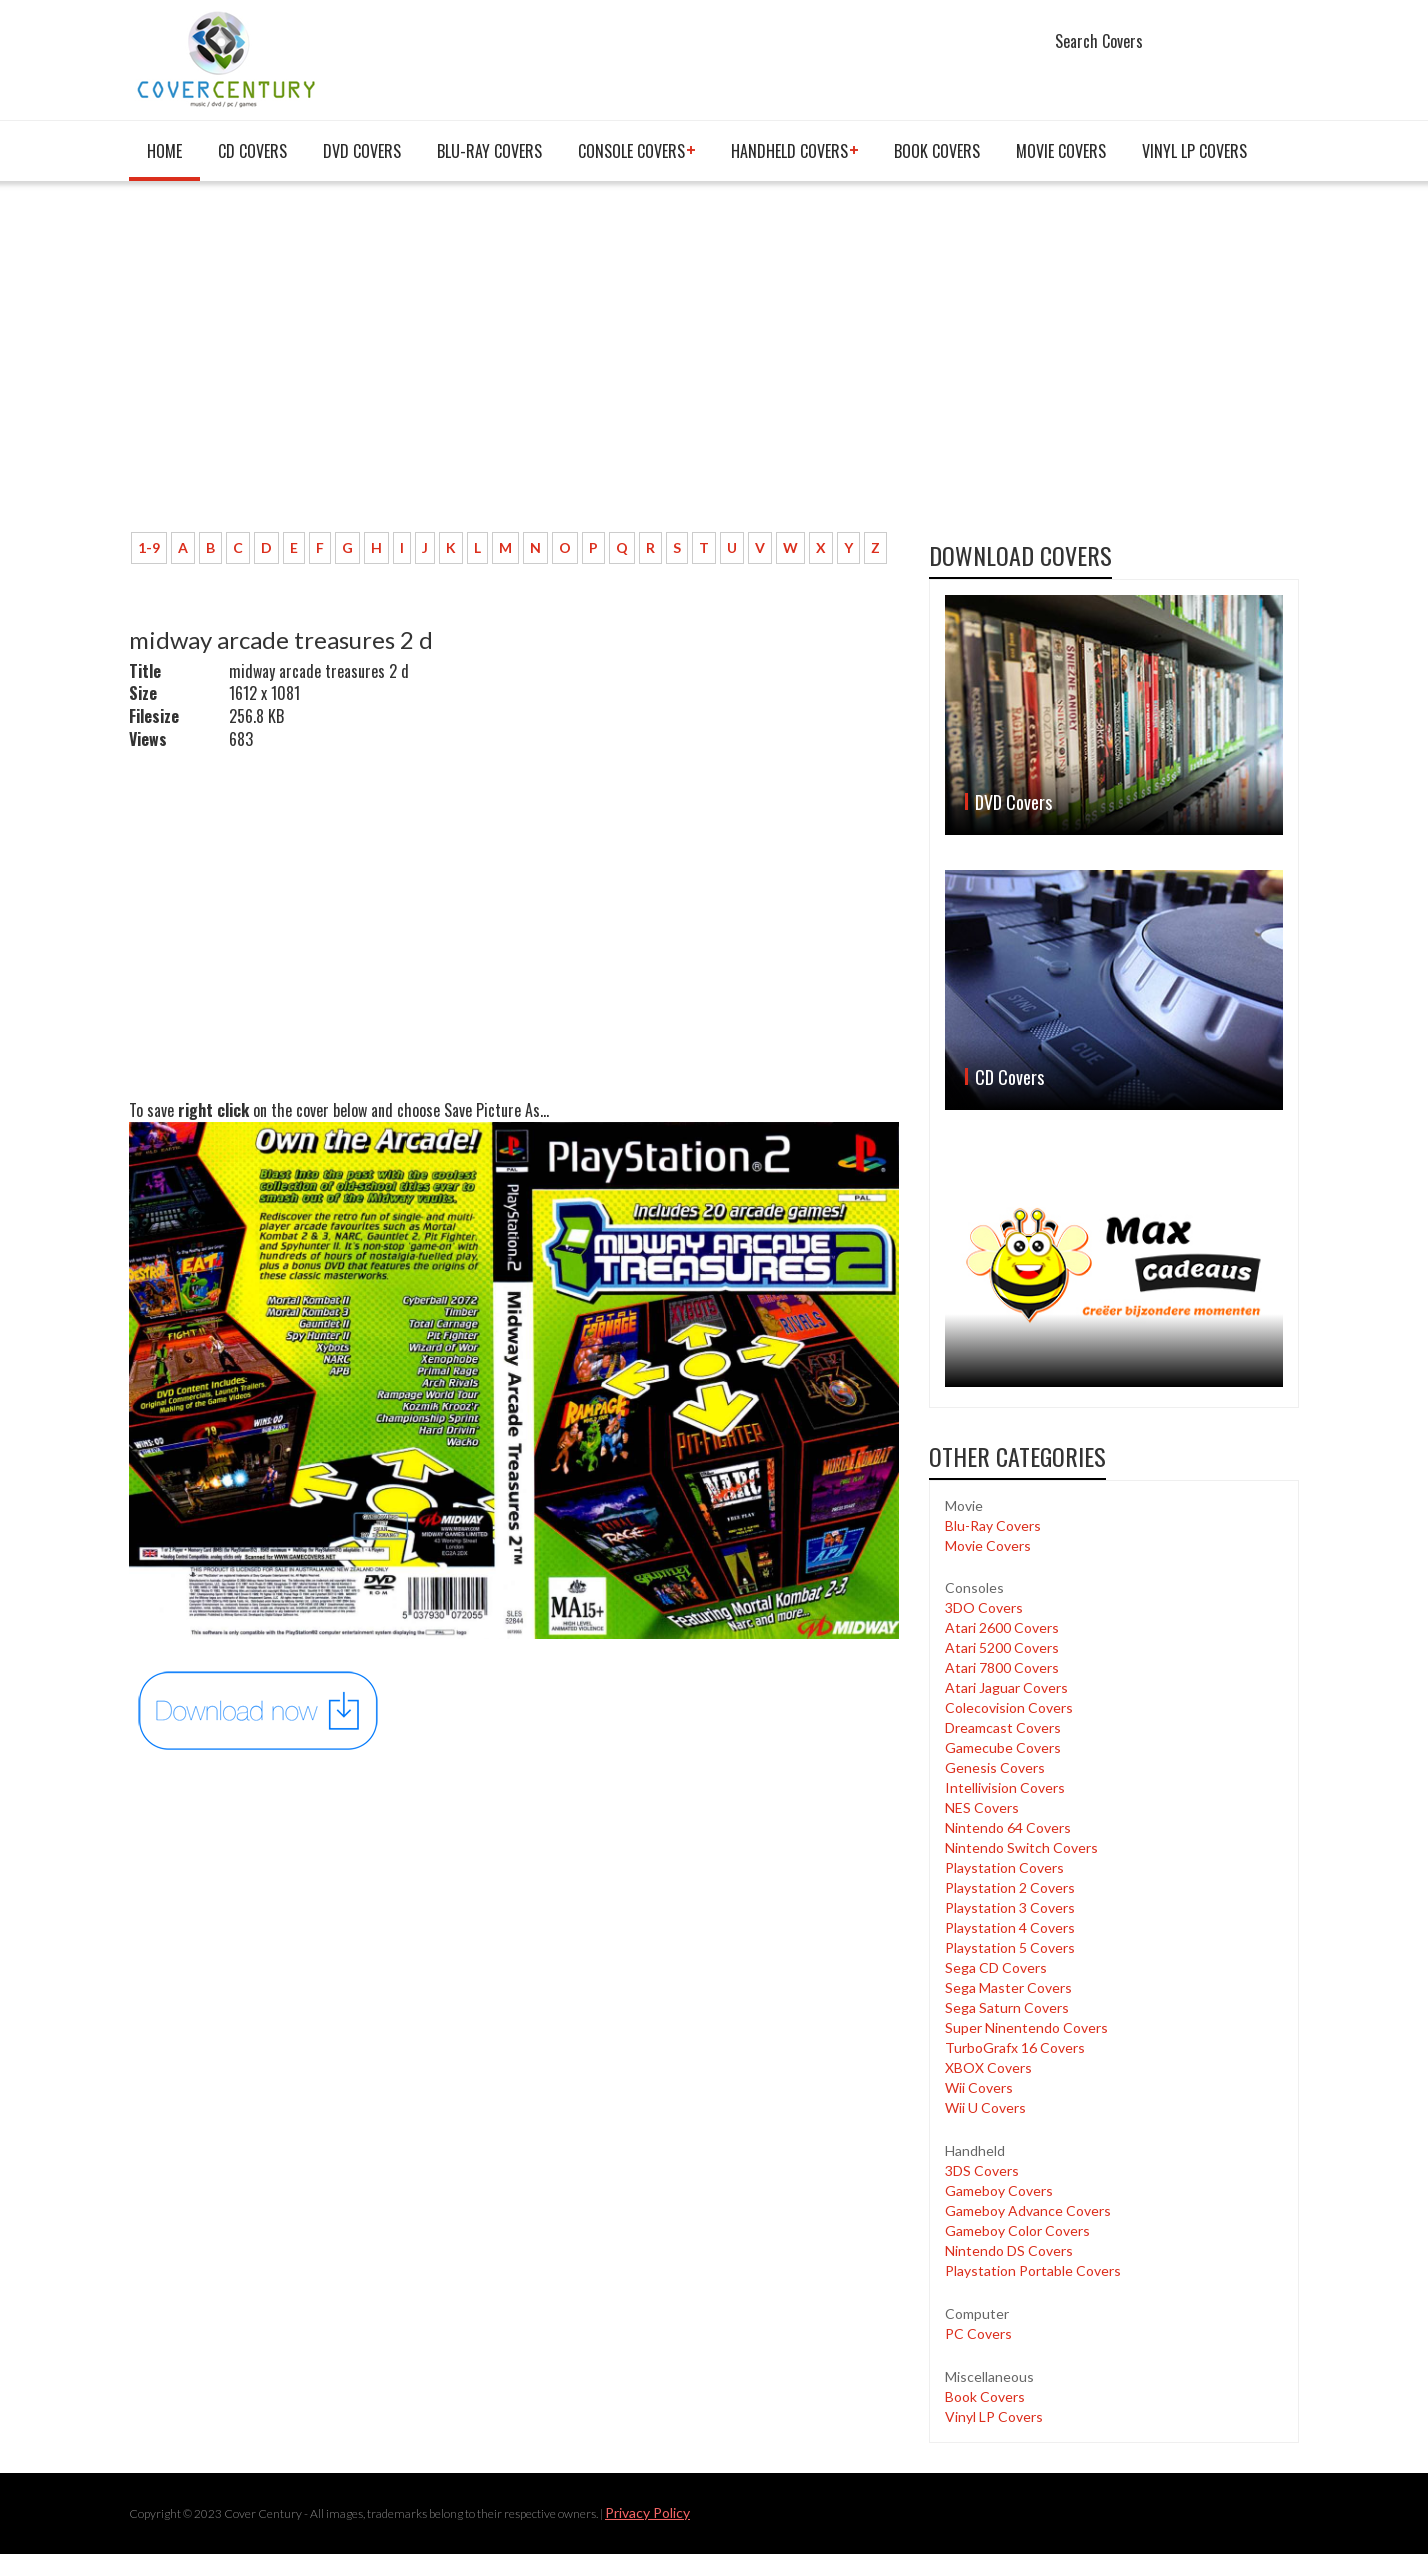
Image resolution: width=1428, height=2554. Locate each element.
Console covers (631, 151)
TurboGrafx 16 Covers (1015, 2047)
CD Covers (252, 151)
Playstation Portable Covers (1033, 2270)
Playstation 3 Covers (1010, 1907)
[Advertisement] (514, 367)
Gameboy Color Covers (1017, 2230)
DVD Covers (362, 151)
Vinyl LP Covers (1194, 151)
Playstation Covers (1004, 1867)
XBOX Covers (988, 2067)
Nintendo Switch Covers (1021, 1847)
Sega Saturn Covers (1007, 2007)
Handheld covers (789, 151)
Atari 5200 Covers (1002, 1647)
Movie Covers (1061, 151)
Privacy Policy (647, 2512)
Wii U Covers (985, 2107)
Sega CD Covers (996, 1967)
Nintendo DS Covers (1009, 2250)
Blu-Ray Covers (489, 151)
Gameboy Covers (999, 2190)
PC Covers (978, 2333)
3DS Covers (982, 2170)
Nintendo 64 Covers (1008, 1827)
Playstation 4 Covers (1010, 1927)
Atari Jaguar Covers (1006, 1687)
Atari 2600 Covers (1002, 1627)
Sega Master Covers (1008, 1987)
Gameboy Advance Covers (1028, 2210)
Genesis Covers (995, 1767)
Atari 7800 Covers (1002, 1667)
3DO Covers (984, 1607)
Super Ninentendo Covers (1026, 2027)
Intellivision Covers (1005, 1787)
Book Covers (937, 151)
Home (164, 151)
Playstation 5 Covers (1010, 1947)
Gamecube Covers (1003, 1747)
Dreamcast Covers (1003, 1727)
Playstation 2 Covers (1010, 1887)
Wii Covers (979, 2087)
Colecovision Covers (1009, 1707)
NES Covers (982, 1807)
